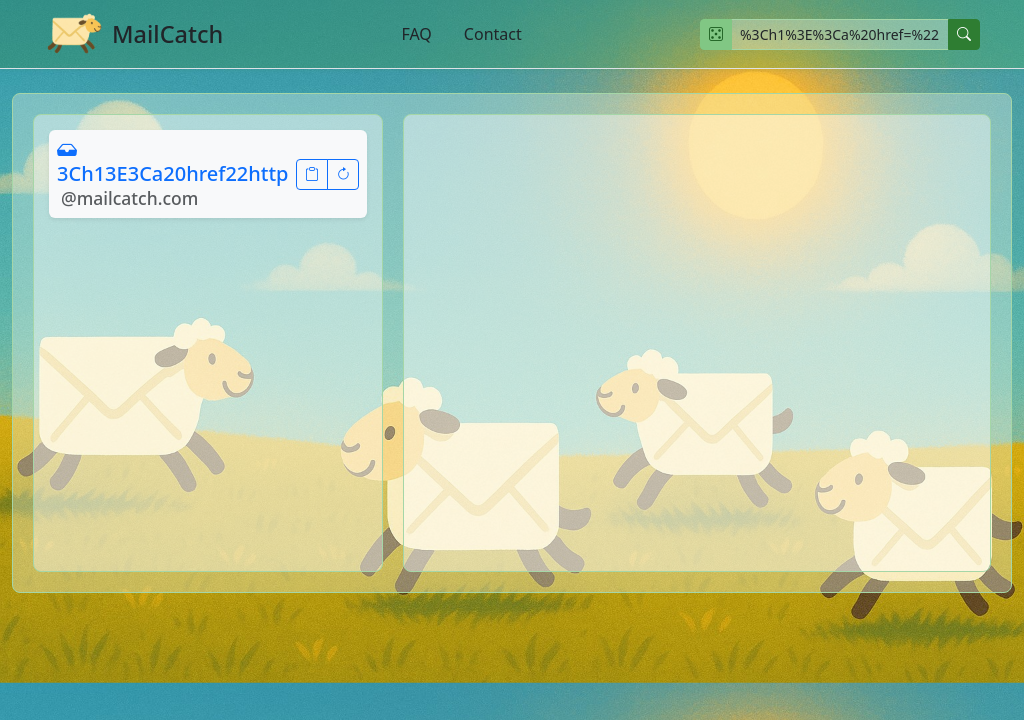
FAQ (416, 34)
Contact (493, 34)
